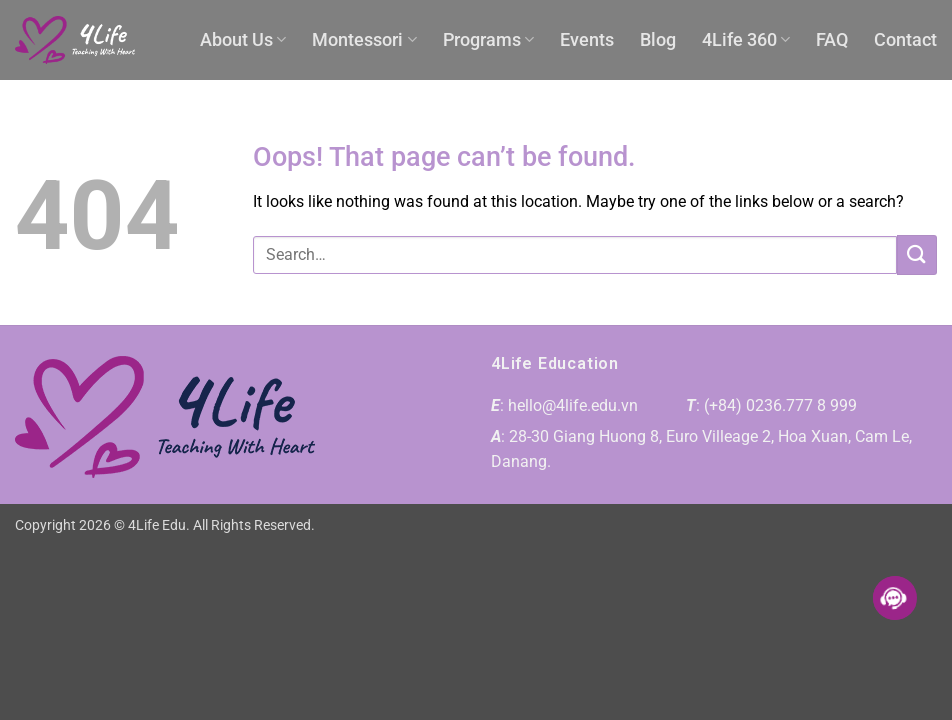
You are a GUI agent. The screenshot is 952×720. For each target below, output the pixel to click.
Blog (658, 40)
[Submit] (917, 254)
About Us (243, 40)
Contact (905, 40)
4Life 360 (746, 40)
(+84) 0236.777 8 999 (780, 405)
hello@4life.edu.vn (573, 405)
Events (587, 40)
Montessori (364, 40)
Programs (488, 40)
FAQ (832, 40)
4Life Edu (157, 525)
